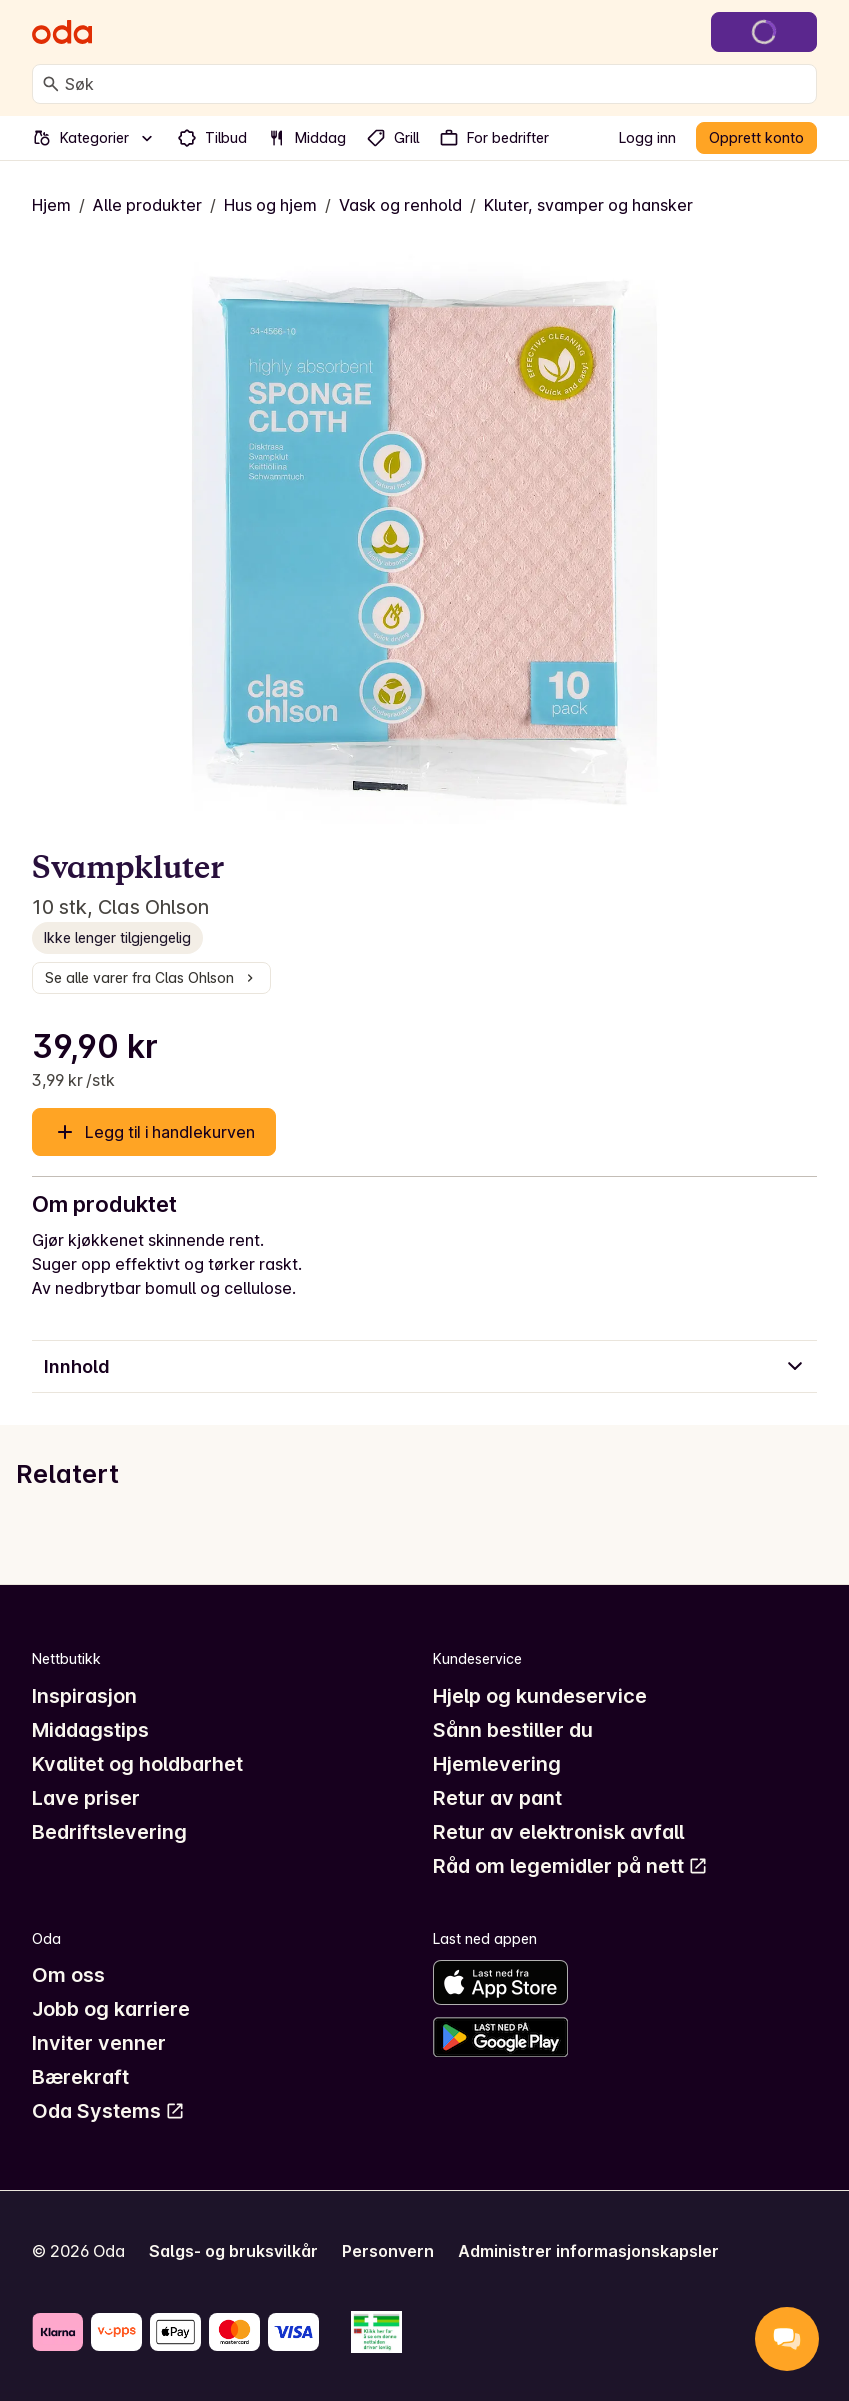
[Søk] (51, 84)
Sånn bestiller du (513, 1730)
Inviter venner (99, 2043)
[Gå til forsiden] (62, 32)
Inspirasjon (84, 1696)
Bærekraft (80, 2077)
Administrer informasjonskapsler (588, 2251)
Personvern (388, 2251)
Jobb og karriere (111, 2009)
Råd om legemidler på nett (570, 1866)
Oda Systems (108, 2111)
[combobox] (436, 84)
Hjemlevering (497, 1764)
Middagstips (90, 1730)
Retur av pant (497, 1798)
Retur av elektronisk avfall (558, 1832)
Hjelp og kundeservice (540, 1696)
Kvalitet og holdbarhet (137, 1764)
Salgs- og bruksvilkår (233, 2251)
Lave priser (86, 1798)
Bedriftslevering (109, 1832)
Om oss (68, 1975)
